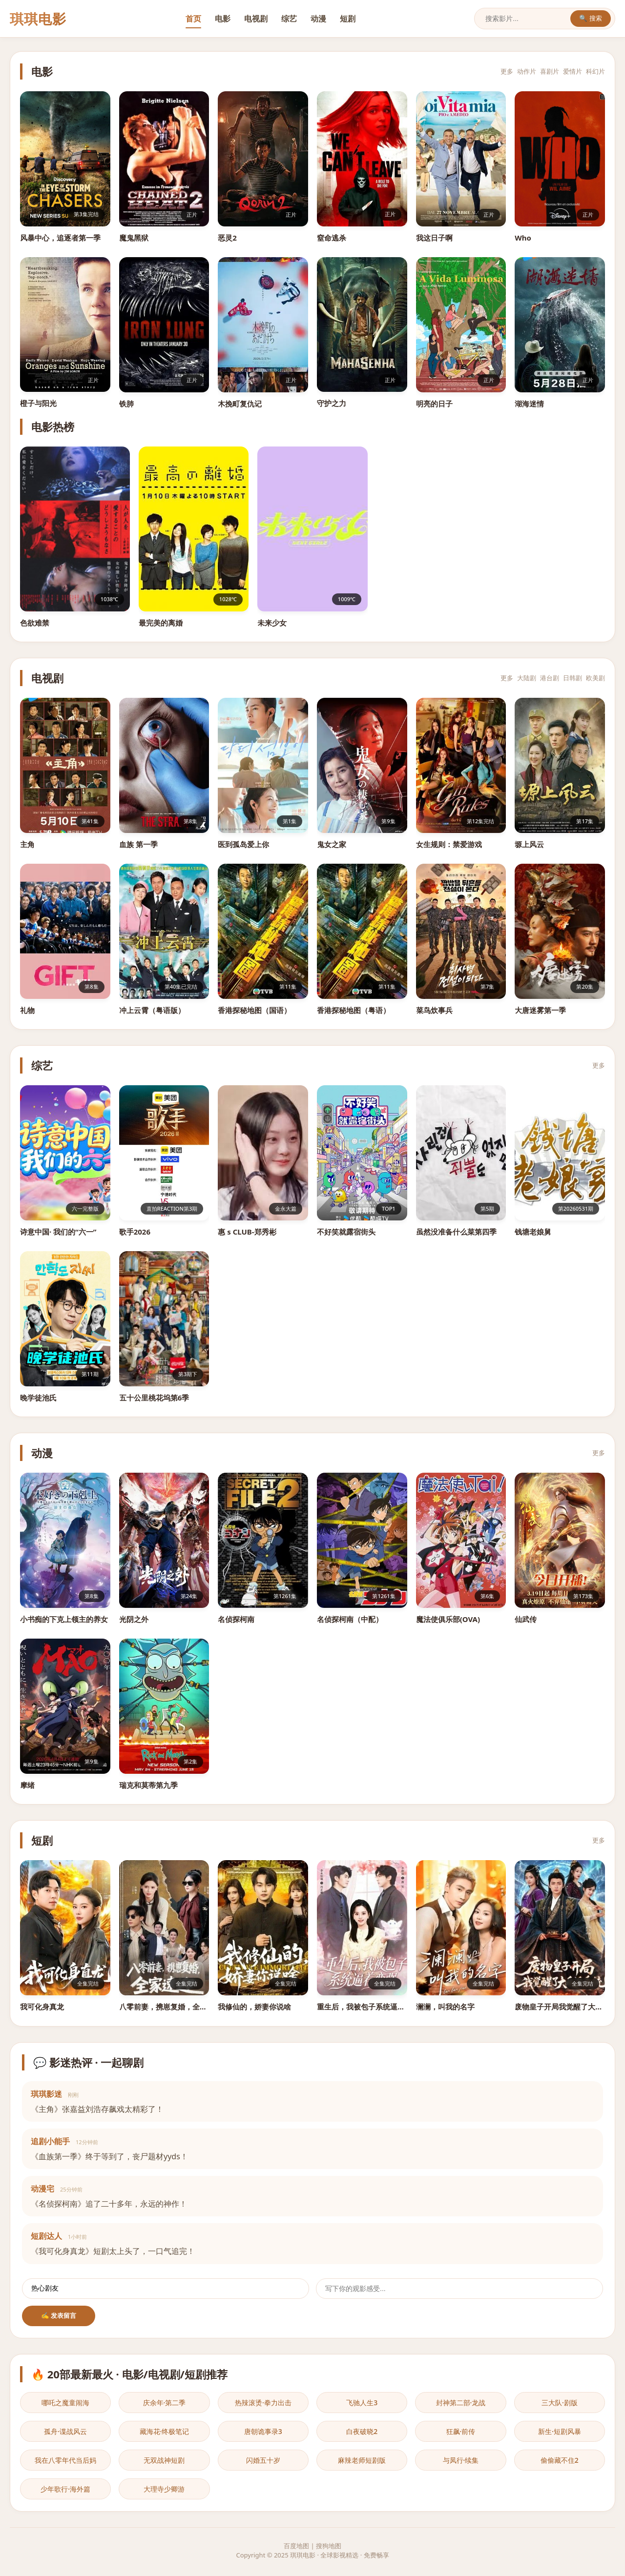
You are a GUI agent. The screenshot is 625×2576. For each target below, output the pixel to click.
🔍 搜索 (590, 18)
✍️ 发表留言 (59, 2315)
